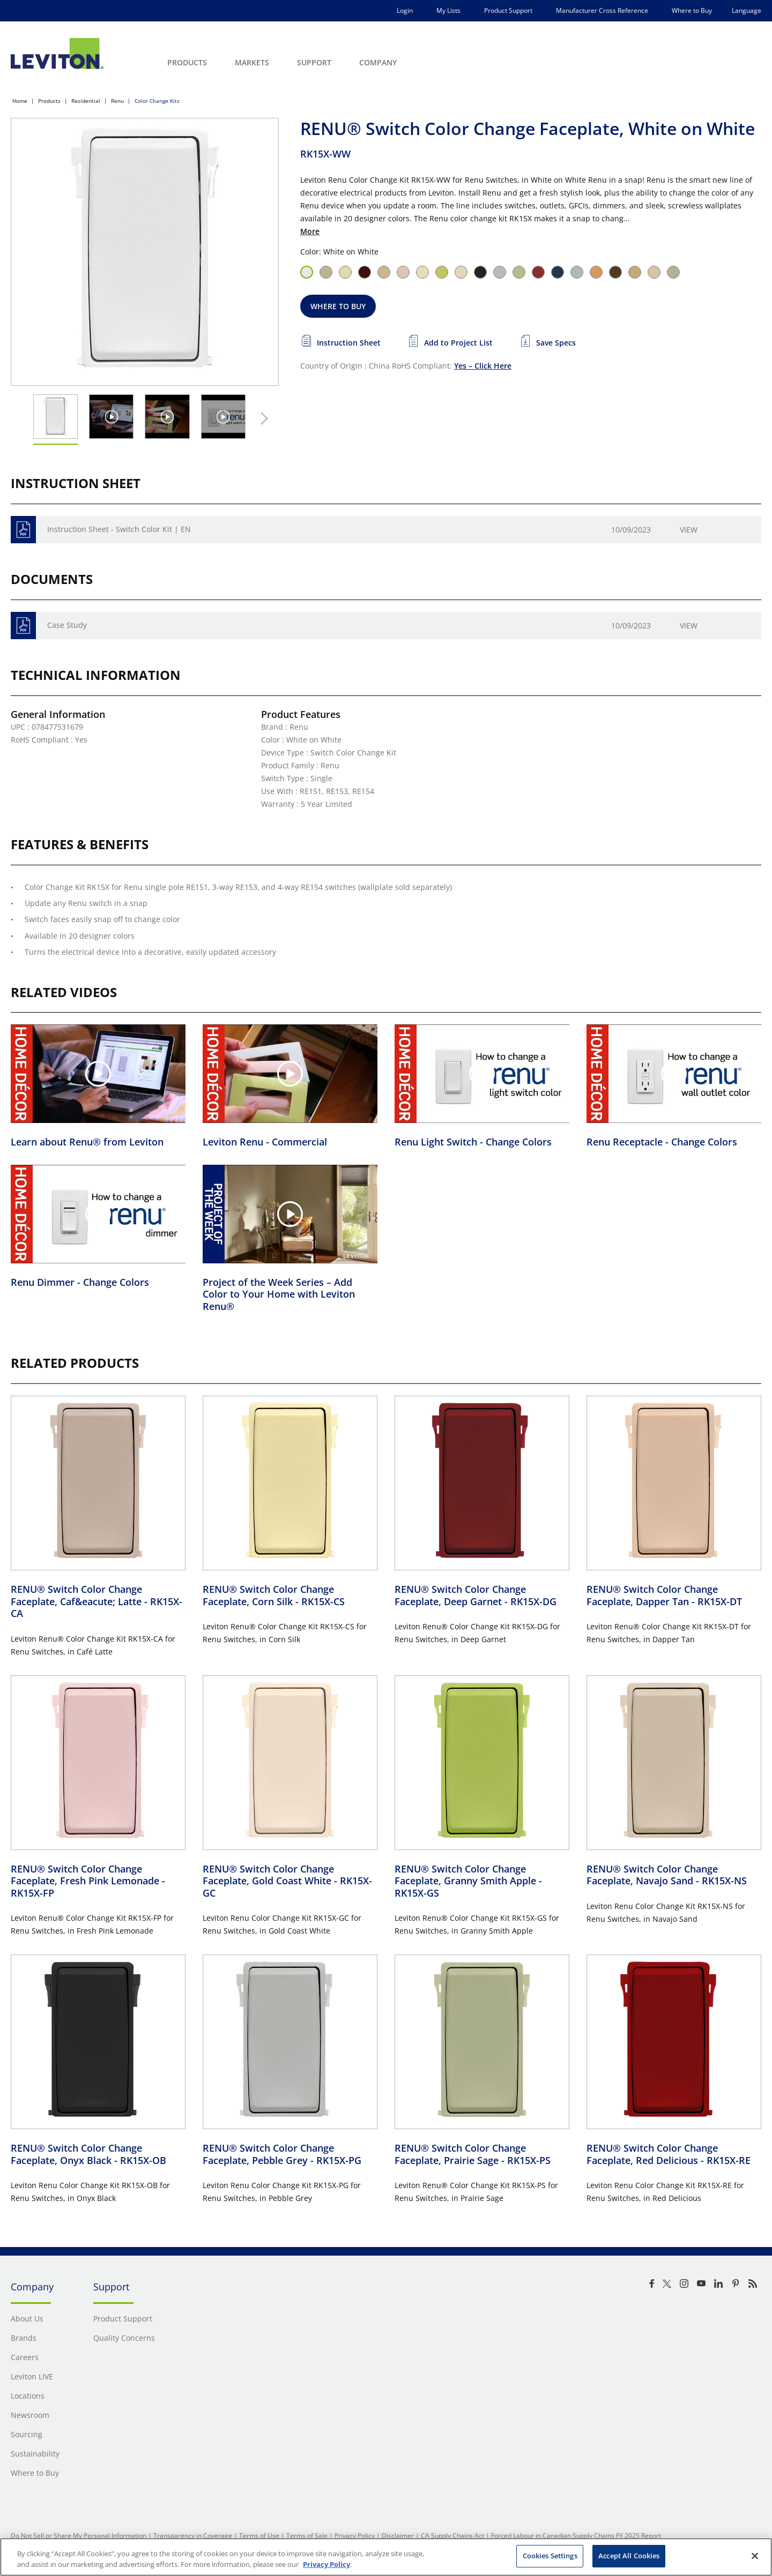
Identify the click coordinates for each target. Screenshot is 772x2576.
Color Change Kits (157, 100)
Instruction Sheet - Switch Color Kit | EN (119, 529)
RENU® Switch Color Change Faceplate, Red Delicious (669, 2154)
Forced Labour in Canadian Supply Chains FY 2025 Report (576, 2535)
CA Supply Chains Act (452, 2535)
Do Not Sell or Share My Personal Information (78, 2535)
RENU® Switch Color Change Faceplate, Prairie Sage (473, 2154)
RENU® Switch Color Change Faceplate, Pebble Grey (282, 2154)
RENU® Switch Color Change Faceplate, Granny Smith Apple (468, 1880)
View (688, 530)
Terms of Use (259, 2535)
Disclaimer (398, 2535)
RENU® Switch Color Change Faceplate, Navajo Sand (667, 1875)
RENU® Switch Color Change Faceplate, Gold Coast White (287, 1880)
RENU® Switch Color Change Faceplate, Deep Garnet (475, 1595)
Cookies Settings (550, 2555)
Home (19, 100)
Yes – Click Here (482, 366)
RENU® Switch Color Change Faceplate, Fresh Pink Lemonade (88, 1880)
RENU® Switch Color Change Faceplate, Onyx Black (88, 2154)
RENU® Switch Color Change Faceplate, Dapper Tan (664, 1595)
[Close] (755, 2555)
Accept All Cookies (628, 2555)
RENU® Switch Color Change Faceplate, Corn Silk (274, 1595)
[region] (386, 2557)
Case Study (67, 625)
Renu (117, 100)
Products (49, 100)
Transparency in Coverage (192, 2535)
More (310, 231)
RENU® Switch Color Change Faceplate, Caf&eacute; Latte (96, 1601)
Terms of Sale (307, 2535)
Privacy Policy (355, 2535)
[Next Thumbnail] (261, 418)
